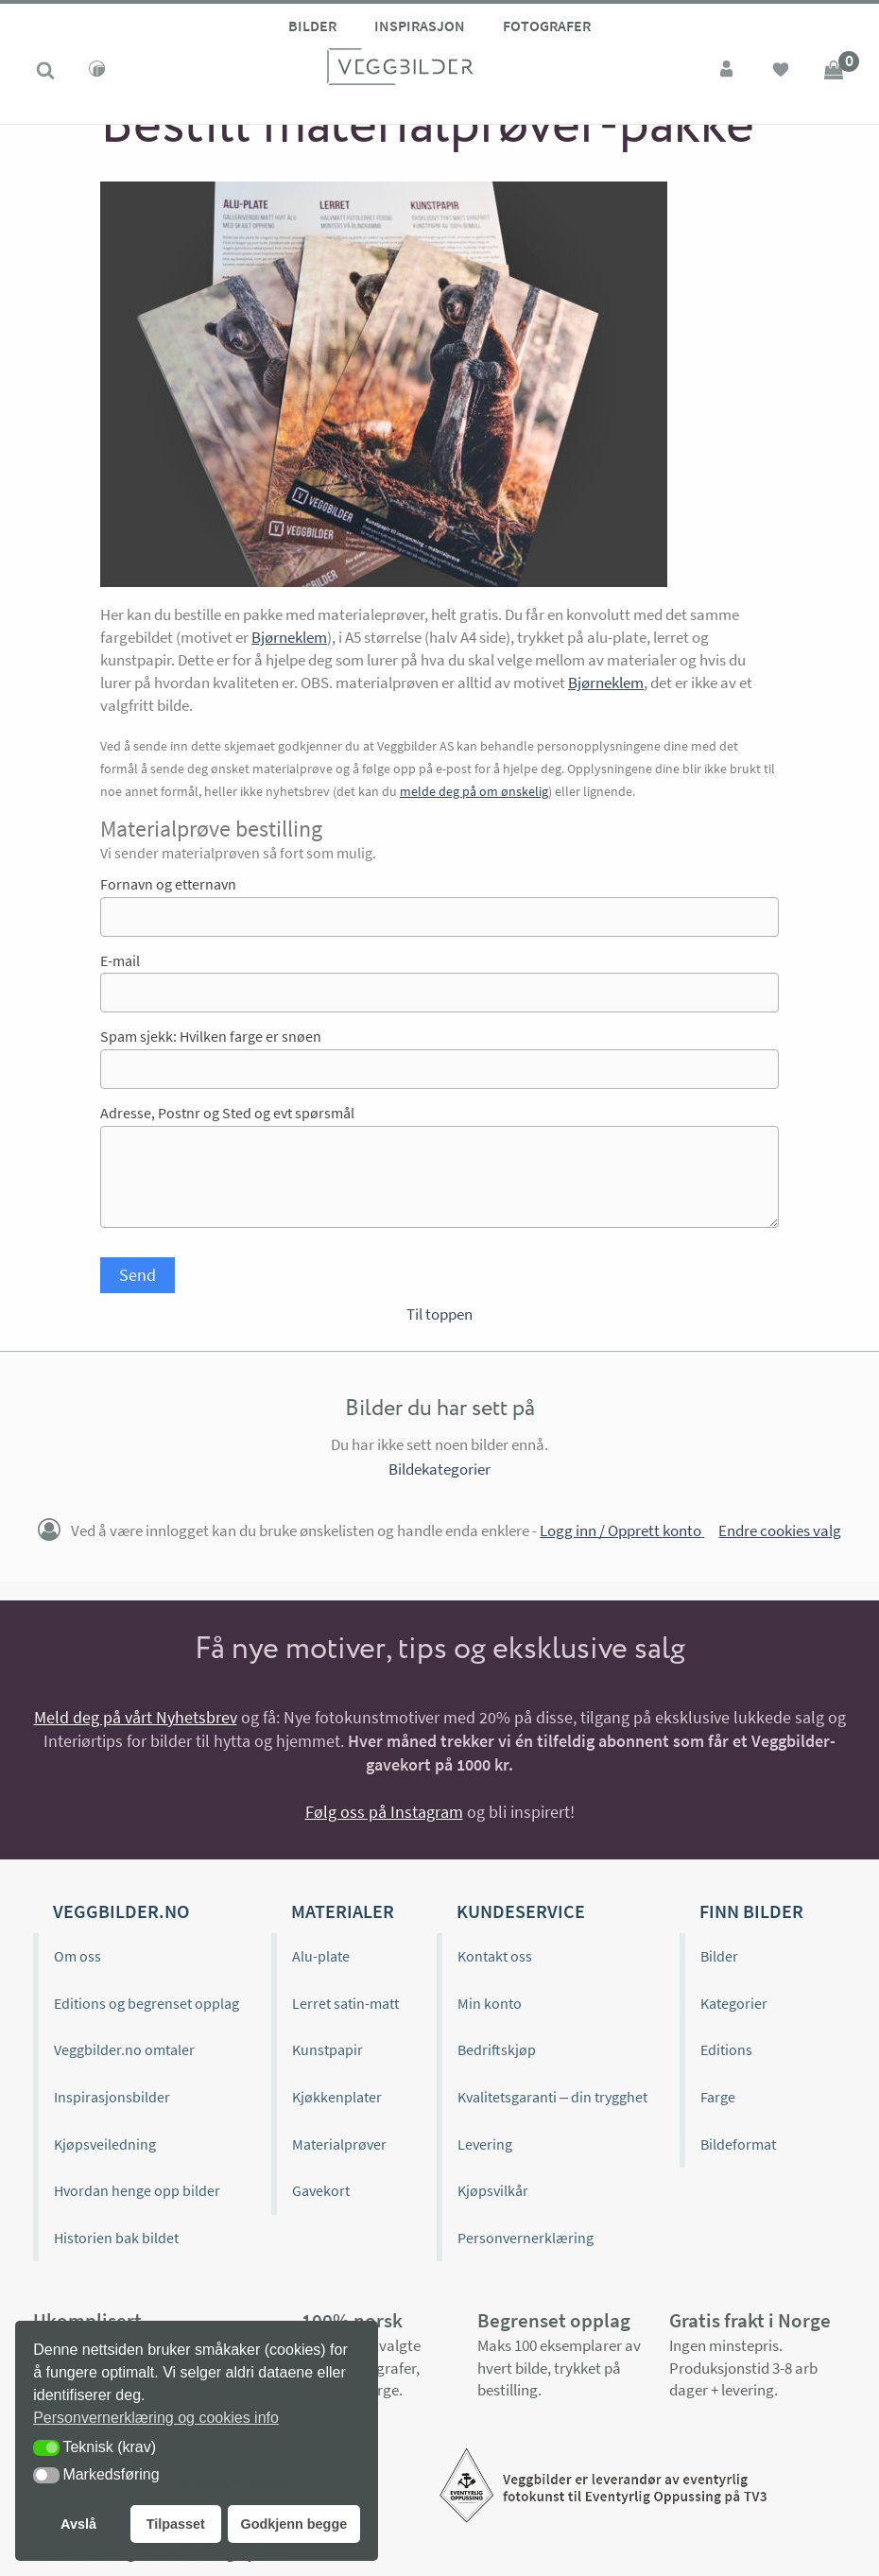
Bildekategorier (439, 1469)
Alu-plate (321, 1955)
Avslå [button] (78, 2524)
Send (137, 1275)
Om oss (77, 1955)
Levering (484, 2144)
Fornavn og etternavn (168, 883)
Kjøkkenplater (337, 2096)
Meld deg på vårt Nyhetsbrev (135, 1717)
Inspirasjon (419, 25)
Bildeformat (738, 2144)
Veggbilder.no (121, 1911)
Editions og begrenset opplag (146, 2003)
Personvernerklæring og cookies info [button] (156, 2418)
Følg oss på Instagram (384, 1812)
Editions (726, 2049)
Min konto (489, 2003)
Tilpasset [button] (175, 2524)
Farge (717, 2096)
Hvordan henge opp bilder (137, 2190)
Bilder (312, 25)
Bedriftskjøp (496, 2049)
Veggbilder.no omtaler (124, 2049)
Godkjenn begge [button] (293, 2524)
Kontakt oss (494, 1955)
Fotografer (547, 25)
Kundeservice (521, 1911)
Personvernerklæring (525, 2237)
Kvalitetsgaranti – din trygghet (552, 2096)
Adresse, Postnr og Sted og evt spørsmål (227, 1112)
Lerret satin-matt (345, 2003)
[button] (46, 2448)
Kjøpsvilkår (492, 2190)
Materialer (342, 1911)
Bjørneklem (289, 637)
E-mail (120, 960)
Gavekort (321, 2190)
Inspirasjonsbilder (112, 2096)
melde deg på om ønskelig (474, 791)
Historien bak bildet (116, 2237)
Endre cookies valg (779, 1530)
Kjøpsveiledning (105, 2144)
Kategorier (733, 2003)
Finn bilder (751, 1911)
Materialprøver (339, 2144)
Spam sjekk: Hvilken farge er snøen (210, 1036)
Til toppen (439, 1314)
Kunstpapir (327, 2049)
